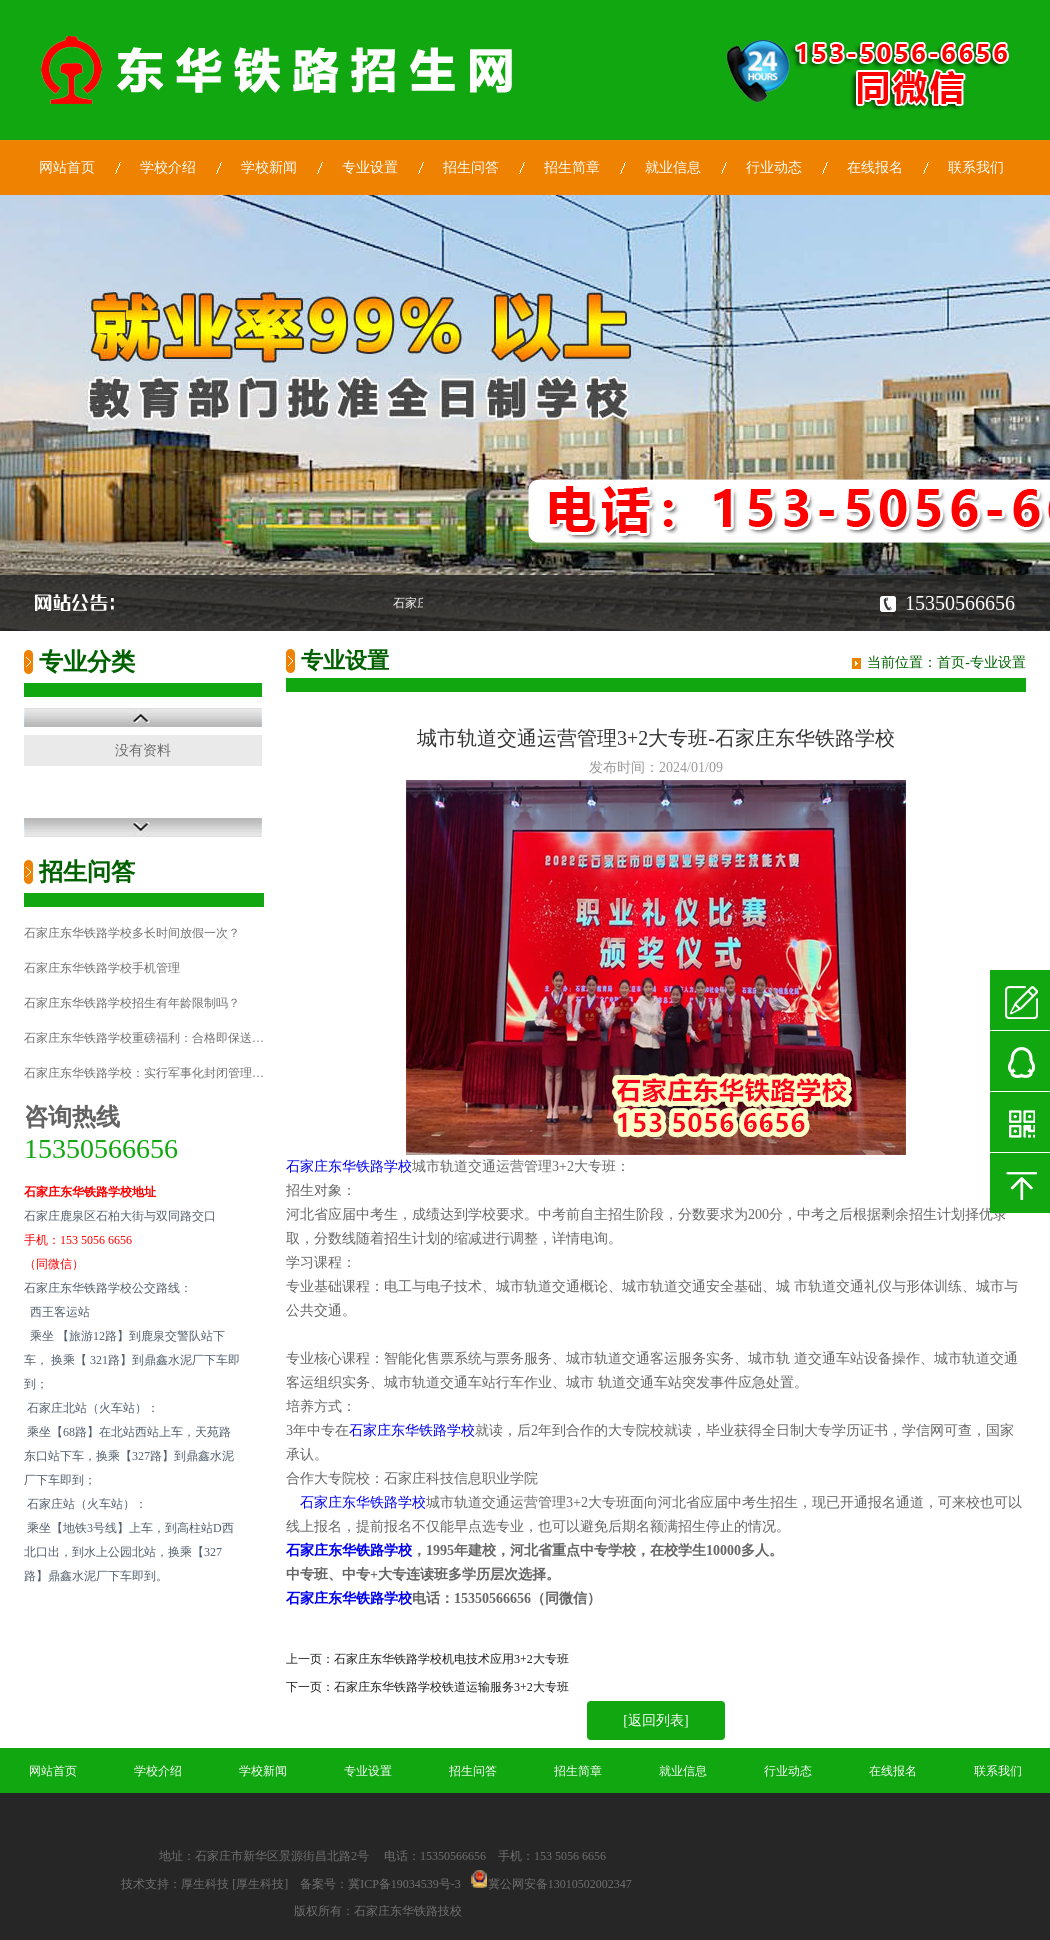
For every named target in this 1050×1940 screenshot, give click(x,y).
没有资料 (143, 750)
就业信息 (673, 167)
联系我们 (976, 167)
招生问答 (471, 167)
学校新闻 (269, 167)
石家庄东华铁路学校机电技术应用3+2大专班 (451, 1659)
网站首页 (67, 167)
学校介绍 (168, 167)
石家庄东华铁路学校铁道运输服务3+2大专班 (451, 1687)
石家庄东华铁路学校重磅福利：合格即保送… (144, 1038)
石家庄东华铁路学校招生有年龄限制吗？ (132, 1003)
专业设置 (370, 167)
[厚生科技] (260, 1884)
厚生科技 (205, 1884)
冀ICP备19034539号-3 (404, 1884)
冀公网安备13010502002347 (560, 1884)
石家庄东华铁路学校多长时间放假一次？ (132, 933)
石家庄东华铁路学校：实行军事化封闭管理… (144, 1073)
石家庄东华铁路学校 (349, 1166)
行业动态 (774, 167)
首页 (951, 662)
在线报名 (875, 167)
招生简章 (572, 167)
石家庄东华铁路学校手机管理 (102, 968)
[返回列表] (655, 1720)
